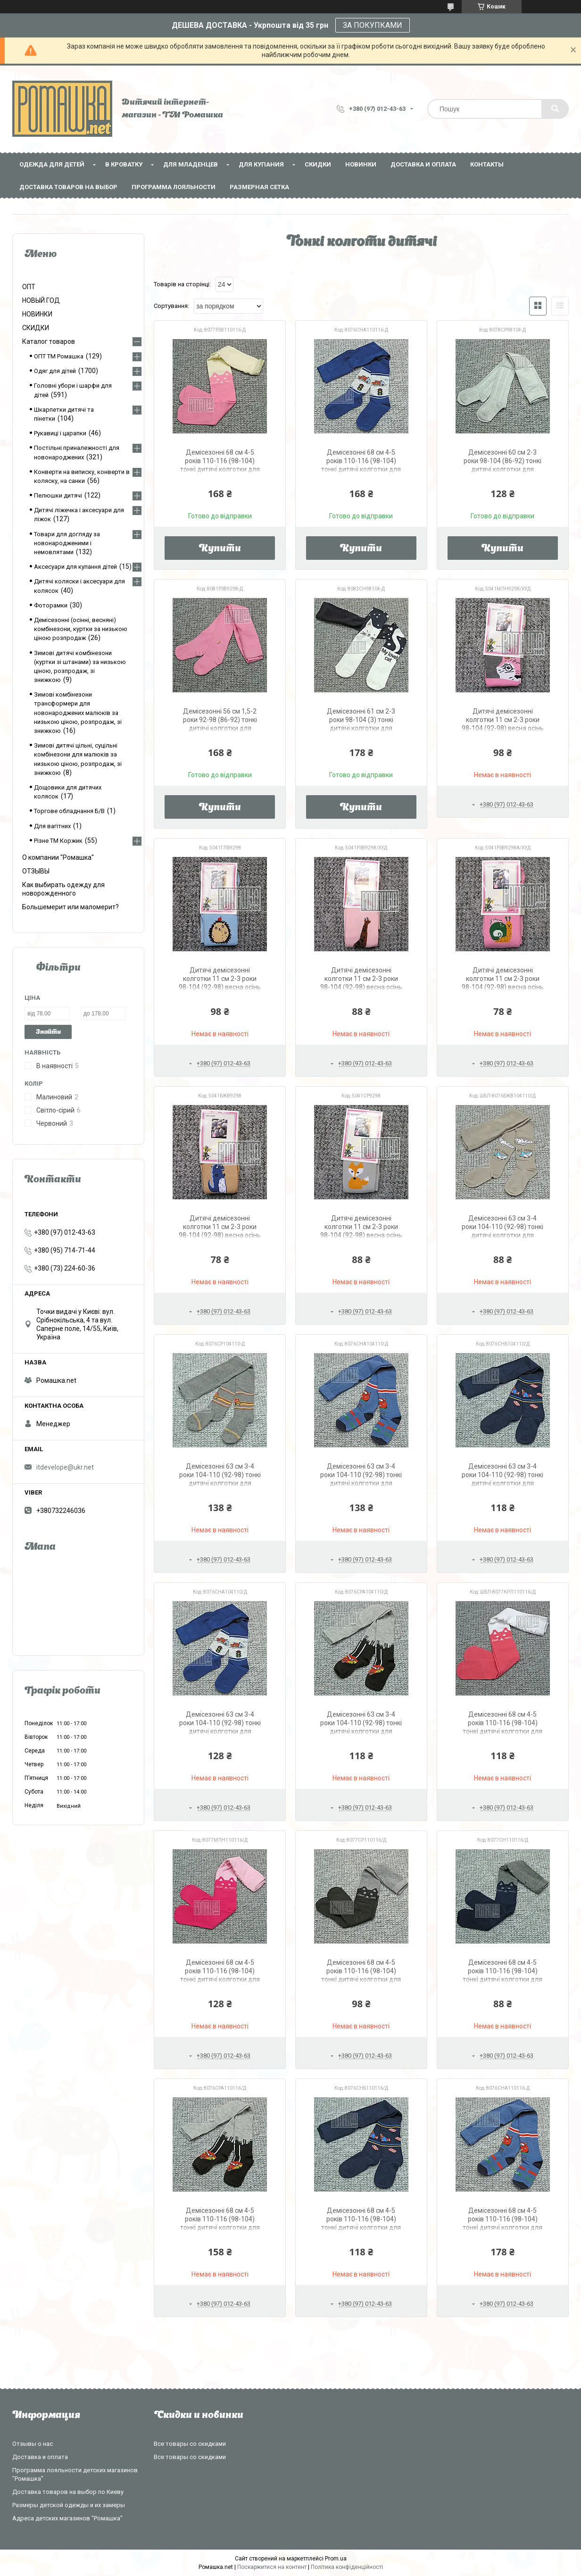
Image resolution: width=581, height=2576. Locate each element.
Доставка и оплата (423, 164)
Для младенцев (190, 164)
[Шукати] (555, 109)
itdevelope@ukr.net (65, 1467)
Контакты (487, 164)
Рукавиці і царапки (60, 433)
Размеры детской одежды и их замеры (68, 2505)
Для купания (261, 164)
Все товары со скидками (190, 2443)
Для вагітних (52, 826)
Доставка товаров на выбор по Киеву (68, 2491)
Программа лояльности (174, 187)
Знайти (48, 1032)
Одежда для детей (51, 164)
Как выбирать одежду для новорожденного (63, 889)
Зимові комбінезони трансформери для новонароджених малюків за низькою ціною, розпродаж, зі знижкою (78, 712)
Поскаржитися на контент (272, 2567)
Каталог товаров (48, 341)
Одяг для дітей (55, 370)
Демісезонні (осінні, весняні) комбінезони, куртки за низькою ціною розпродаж (80, 628)
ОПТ (28, 287)
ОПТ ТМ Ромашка (58, 356)
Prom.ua (336, 2558)
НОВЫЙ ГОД (41, 300)
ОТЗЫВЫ (36, 871)
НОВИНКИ (360, 164)
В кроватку (123, 164)
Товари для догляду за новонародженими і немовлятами (67, 543)
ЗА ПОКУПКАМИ (372, 25)
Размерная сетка (259, 187)
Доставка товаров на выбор (68, 187)
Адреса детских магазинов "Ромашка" (67, 2518)
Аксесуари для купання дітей (75, 566)
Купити (220, 549)
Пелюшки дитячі (58, 495)
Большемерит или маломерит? (70, 907)
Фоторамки (50, 605)
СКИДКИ (318, 164)
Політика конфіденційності (347, 2567)
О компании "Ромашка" (58, 857)
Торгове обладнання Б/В (69, 810)
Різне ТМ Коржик (58, 840)
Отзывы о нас (32, 2443)
